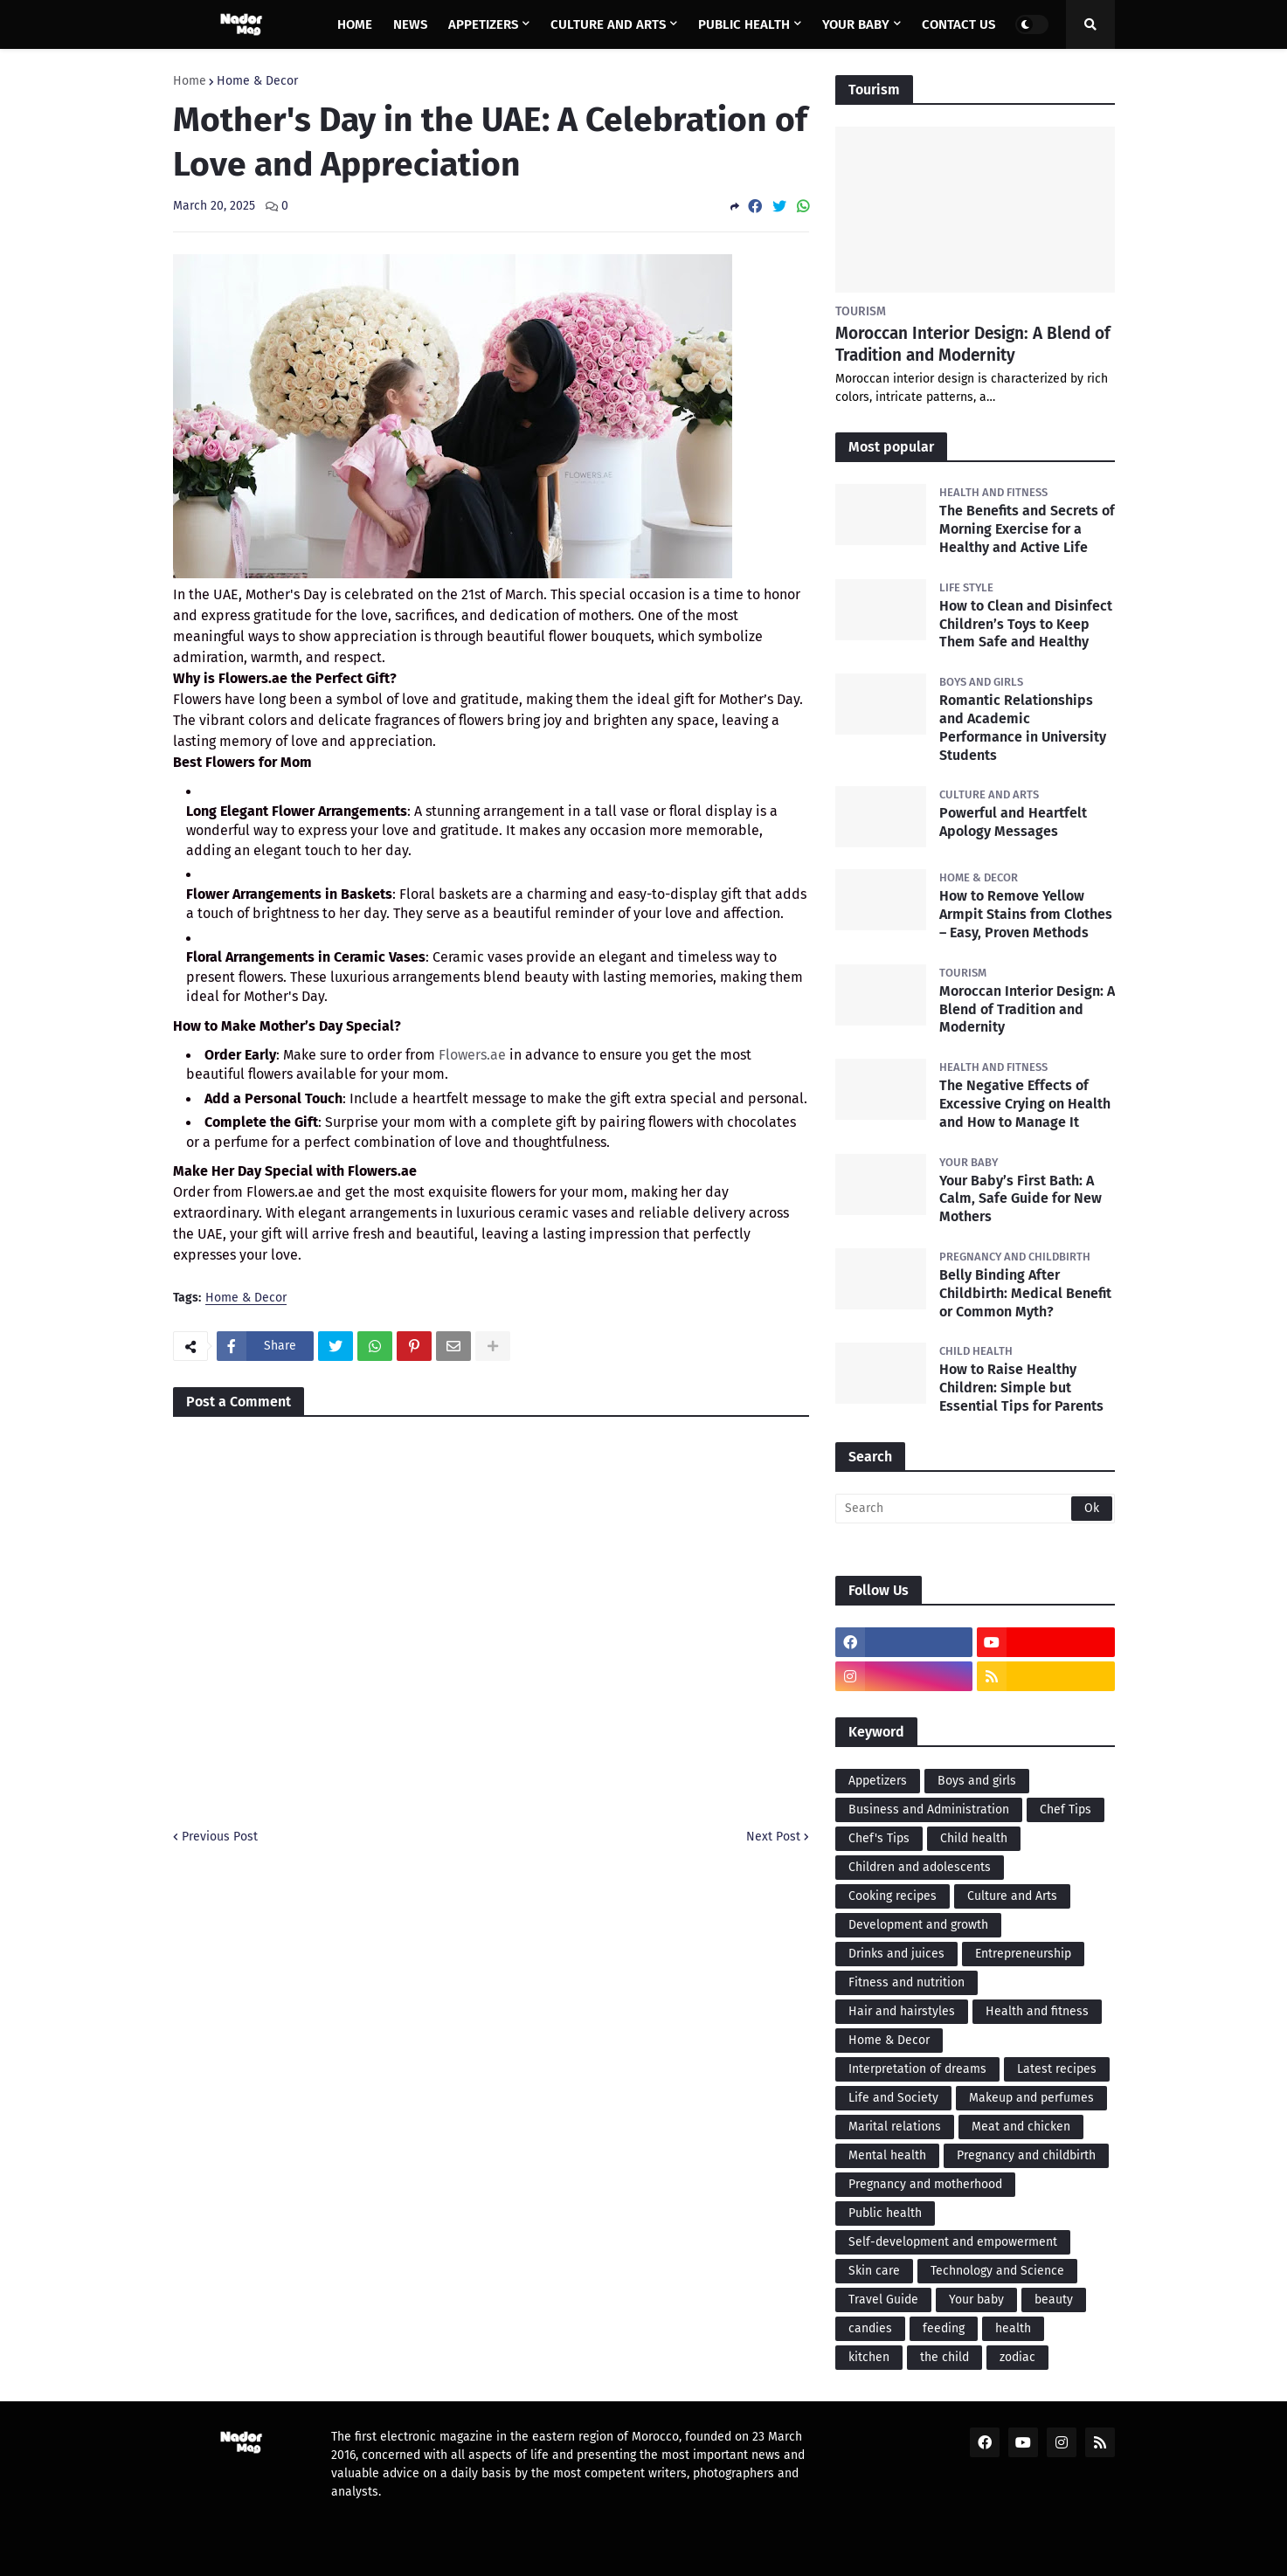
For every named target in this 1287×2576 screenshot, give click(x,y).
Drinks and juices (896, 1953)
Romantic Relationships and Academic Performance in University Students (1022, 727)
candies (870, 2328)
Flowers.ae (472, 1054)
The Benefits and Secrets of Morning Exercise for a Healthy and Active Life (1027, 529)
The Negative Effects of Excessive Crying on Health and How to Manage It (1025, 1103)
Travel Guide (883, 2299)
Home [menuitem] (354, 24)
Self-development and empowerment (952, 2241)
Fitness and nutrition (906, 1982)
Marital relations (894, 2126)
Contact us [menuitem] (958, 24)
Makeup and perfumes (1031, 2097)
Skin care (874, 2270)
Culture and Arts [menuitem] (608, 24)
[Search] (975, 1508)
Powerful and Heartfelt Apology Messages (1013, 822)
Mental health (887, 2155)
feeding (944, 2328)
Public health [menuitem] (744, 24)
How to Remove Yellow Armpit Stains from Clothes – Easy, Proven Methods (1025, 914)
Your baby (976, 2299)
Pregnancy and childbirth (1026, 2155)
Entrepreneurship (1023, 1953)
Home (189, 81)
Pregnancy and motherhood (925, 2184)
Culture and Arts (1012, 1896)
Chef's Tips (879, 1838)
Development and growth (918, 1924)
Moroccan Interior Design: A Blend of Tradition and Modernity (973, 344)
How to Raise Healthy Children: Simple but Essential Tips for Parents (1021, 1387)
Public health (885, 2213)
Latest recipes (1057, 2068)
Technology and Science (997, 2270)
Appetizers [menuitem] (483, 24)
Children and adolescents (919, 1867)
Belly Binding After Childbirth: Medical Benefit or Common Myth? (1025, 1293)
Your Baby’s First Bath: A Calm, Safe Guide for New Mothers (1020, 1199)
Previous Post (220, 1836)
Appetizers (877, 1780)
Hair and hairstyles (901, 2011)
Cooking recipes (892, 1896)
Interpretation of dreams (917, 2068)
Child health (973, 1838)
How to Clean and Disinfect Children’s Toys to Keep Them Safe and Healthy (1025, 624)
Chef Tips (1065, 1809)
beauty (1053, 2299)
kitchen (868, 2357)
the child (944, 2357)
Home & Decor (257, 81)
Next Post (773, 1836)
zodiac (1017, 2357)
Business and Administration (928, 1809)
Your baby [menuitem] (855, 24)
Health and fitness (1037, 2011)
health (1013, 2328)
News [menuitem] (410, 24)
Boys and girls (977, 1780)
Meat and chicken (1021, 2126)
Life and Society (893, 2097)
